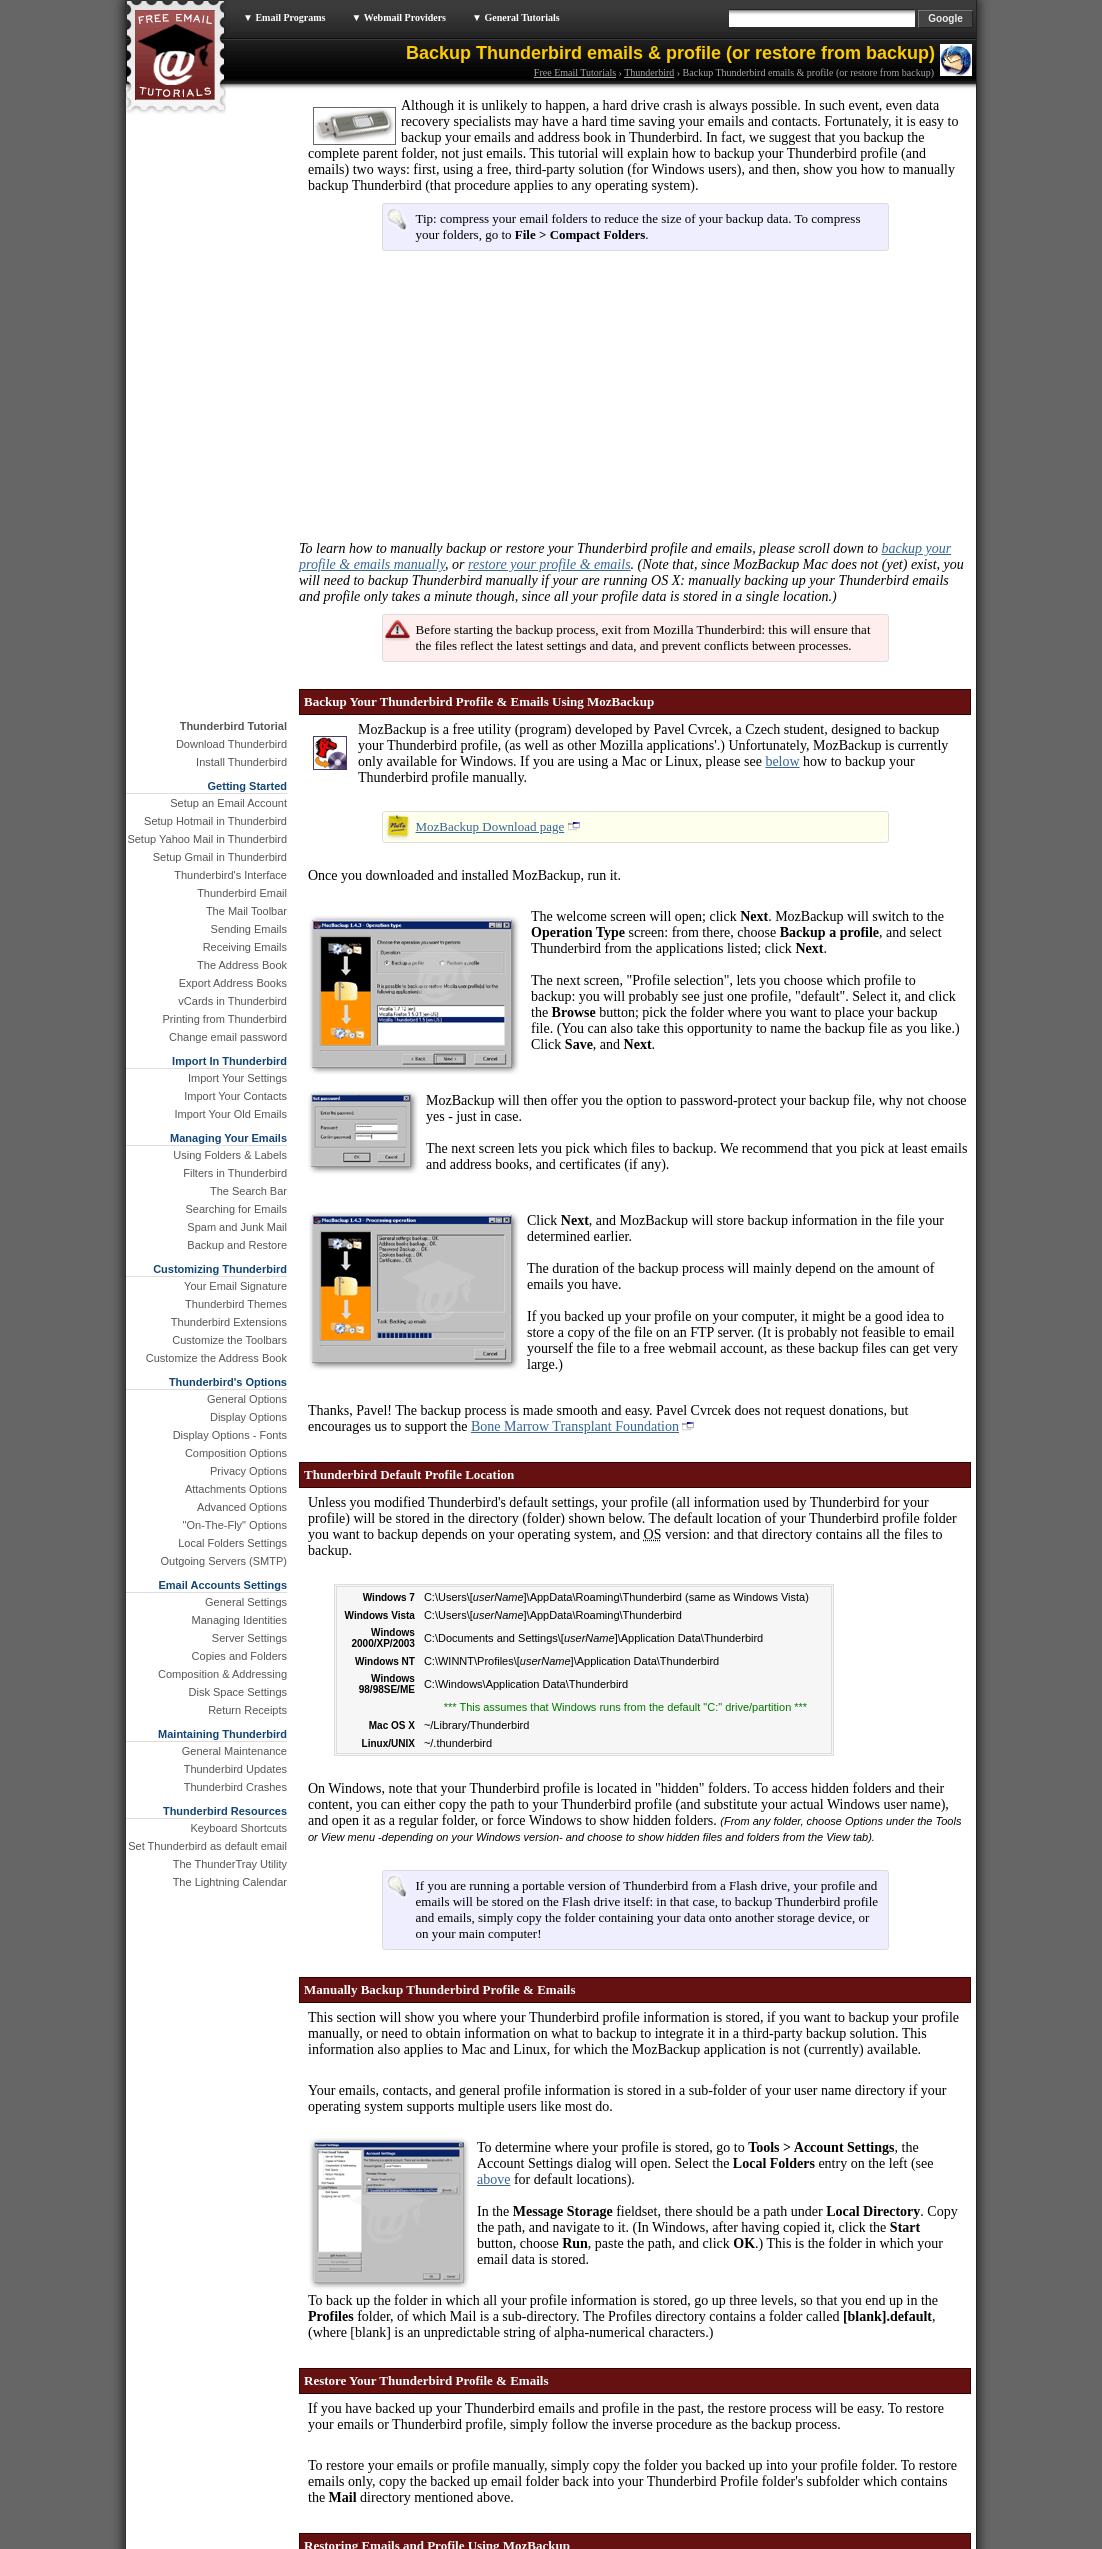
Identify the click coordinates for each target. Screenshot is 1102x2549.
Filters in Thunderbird (235, 1173)
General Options (247, 1399)
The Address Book (242, 965)
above (493, 2179)
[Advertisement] (456, 403)
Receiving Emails (245, 947)
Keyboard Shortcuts (238, 1828)
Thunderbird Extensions (229, 1322)
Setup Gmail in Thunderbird (220, 857)
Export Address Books (233, 983)
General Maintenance (234, 1751)
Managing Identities (239, 1620)
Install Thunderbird (241, 762)
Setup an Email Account (228, 803)
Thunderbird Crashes (235, 1787)
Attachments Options (236, 1489)
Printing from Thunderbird (224, 1019)
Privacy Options (248, 1471)
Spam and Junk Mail (237, 1227)
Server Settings (249, 1638)
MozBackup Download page (490, 826)
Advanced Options (242, 1507)
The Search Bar (248, 1191)
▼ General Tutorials (516, 17)
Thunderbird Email (242, 893)
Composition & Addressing (222, 1674)
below (782, 761)
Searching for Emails (237, 1209)
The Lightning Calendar (230, 1882)
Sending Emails (249, 929)
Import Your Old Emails (231, 1114)
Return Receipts (247, 1710)
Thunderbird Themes (236, 1304)
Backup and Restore (237, 1245)
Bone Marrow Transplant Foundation (575, 1426)
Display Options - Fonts (230, 1435)
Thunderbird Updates (235, 1769)
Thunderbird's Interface (230, 875)
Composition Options (236, 1453)
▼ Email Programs (284, 17)
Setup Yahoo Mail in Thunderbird (207, 839)
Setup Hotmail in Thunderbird (215, 821)
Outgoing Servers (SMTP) (223, 1561)
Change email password (228, 1037)
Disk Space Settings (238, 1692)
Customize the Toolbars (229, 1340)
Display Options (248, 1417)
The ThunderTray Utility (230, 1864)
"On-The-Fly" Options (235, 1525)
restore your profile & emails (549, 564)
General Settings (246, 1602)
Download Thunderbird (231, 744)
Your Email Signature (235, 1286)
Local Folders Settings (232, 1543)
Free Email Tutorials (575, 72)
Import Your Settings (237, 1078)
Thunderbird (649, 72)
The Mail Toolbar (246, 911)
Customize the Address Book (216, 1358)
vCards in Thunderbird (232, 1001)
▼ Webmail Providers (398, 17)
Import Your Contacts (235, 1096)
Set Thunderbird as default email (207, 1846)
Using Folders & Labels (230, 1155)
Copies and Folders (239, 1656)
